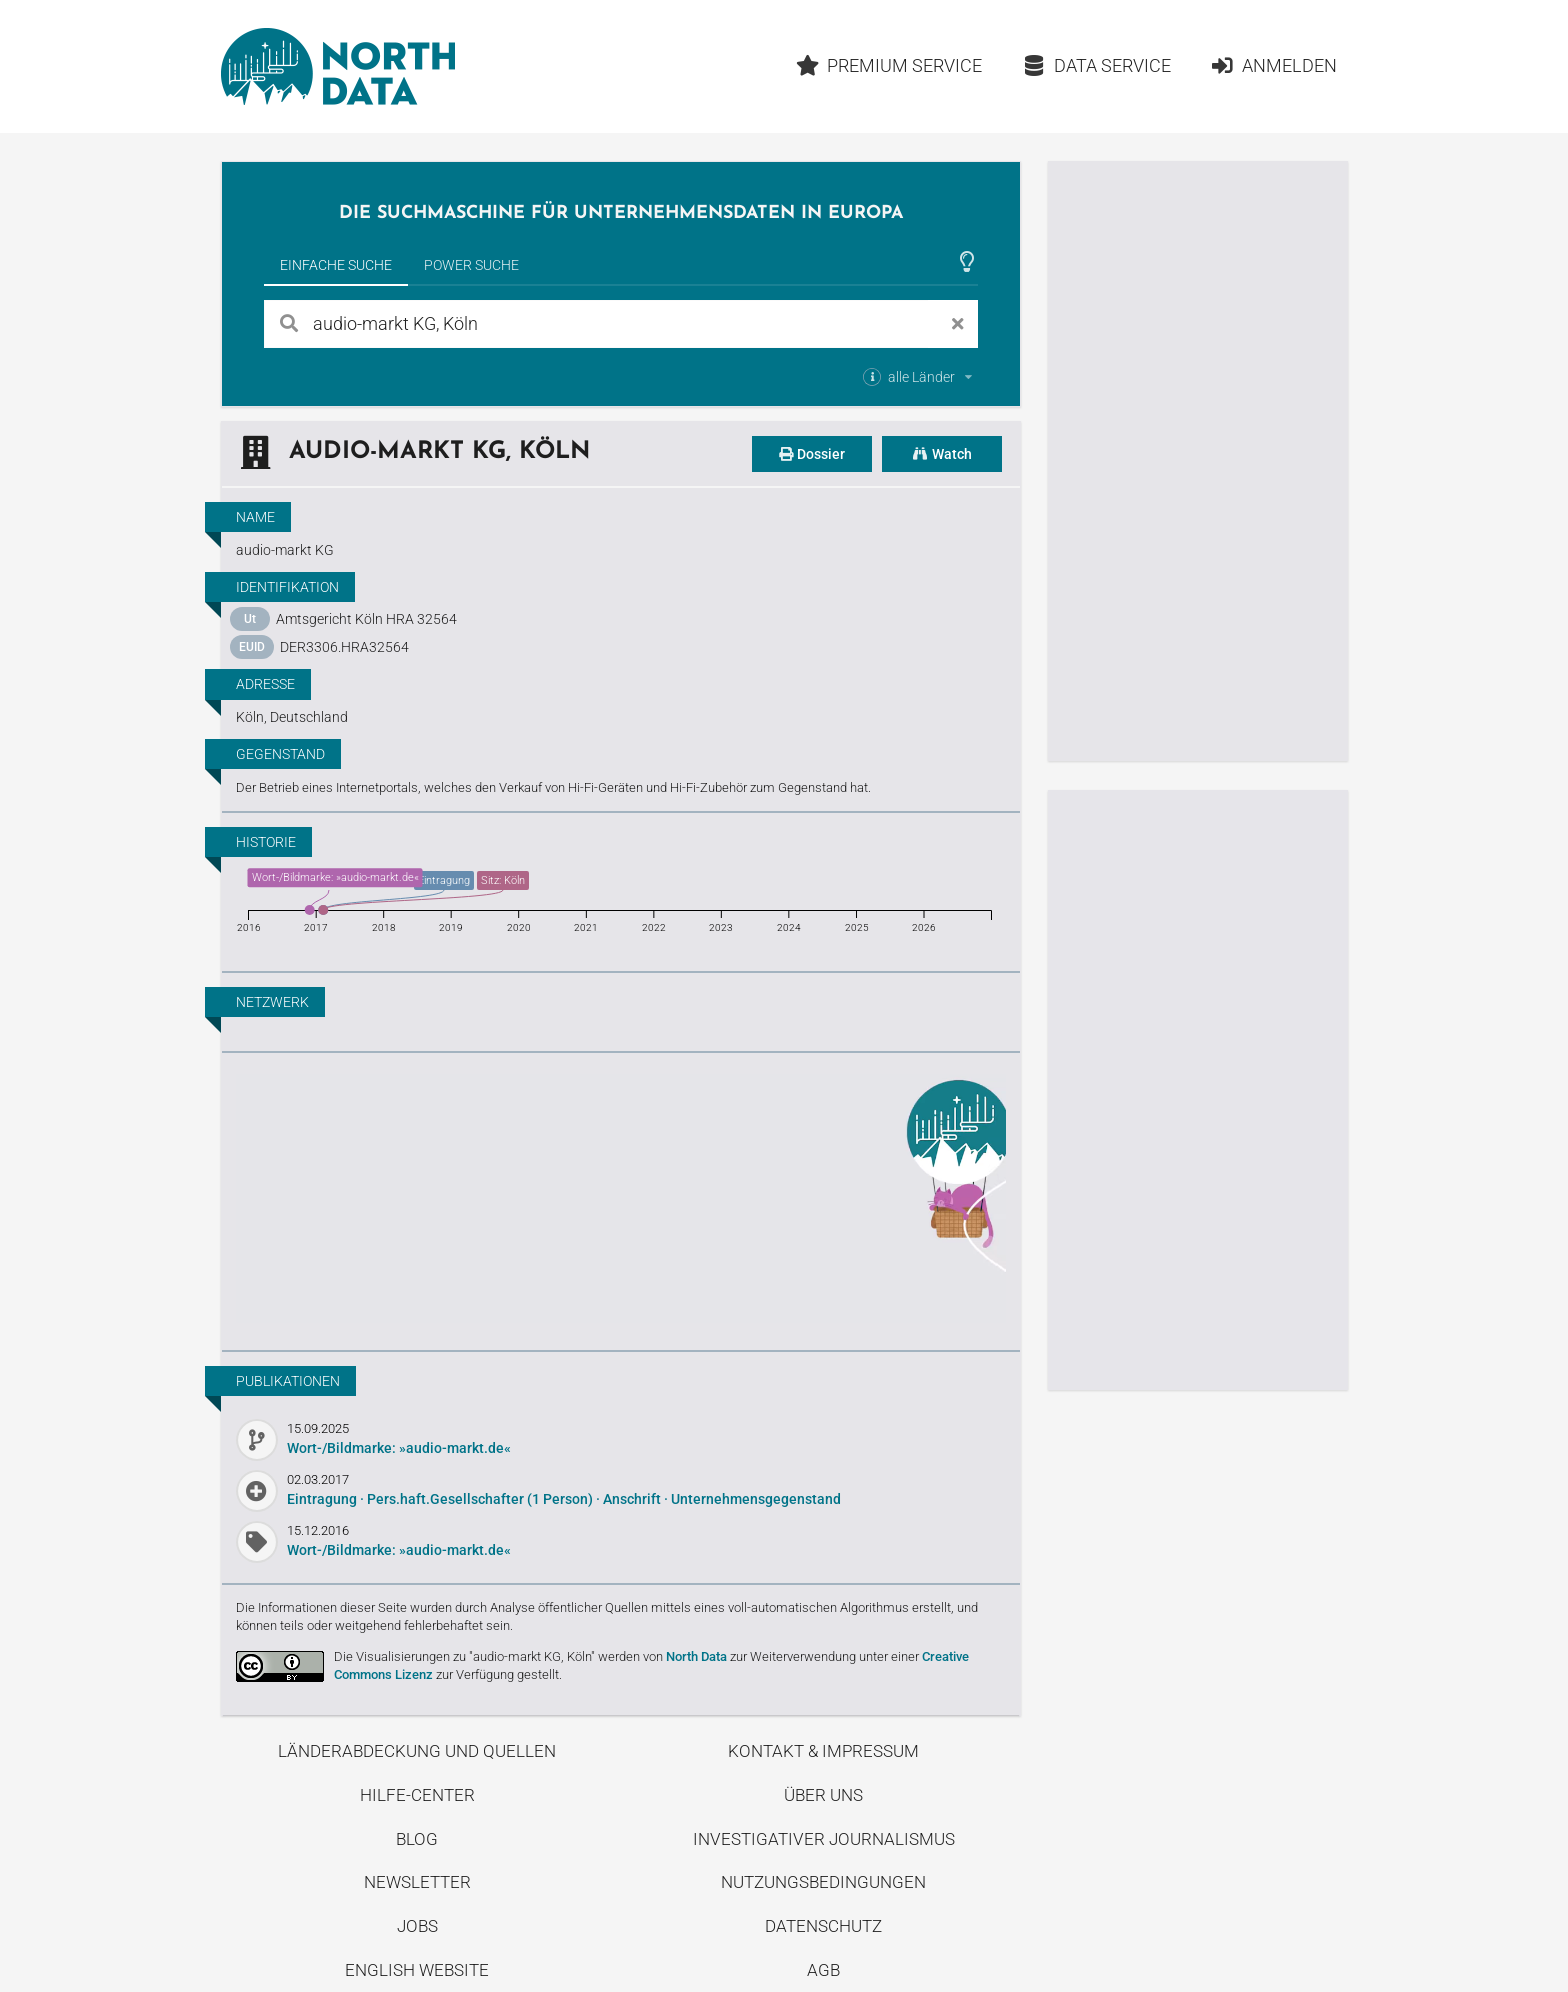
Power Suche (471, 265)
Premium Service (888, 65)
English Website (417, 1970)
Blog (417, 1839)
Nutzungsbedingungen (823, 1882)
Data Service (1096, 65)
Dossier (812, 454)
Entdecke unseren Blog (621, 1198)
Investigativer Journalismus (824, 1839)
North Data (696, 1656)
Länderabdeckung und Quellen (417, 1751)
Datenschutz (823, 1926)
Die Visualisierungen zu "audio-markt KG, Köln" (464, 1656)
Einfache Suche (336, 265)
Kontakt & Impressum (823, 1751)
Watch (942, 454)
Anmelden (1273, 65)
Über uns (823, 1795)
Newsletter (417, 1882)
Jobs (417, 1926)
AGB (823, 1970)
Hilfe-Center (417, 1795)
